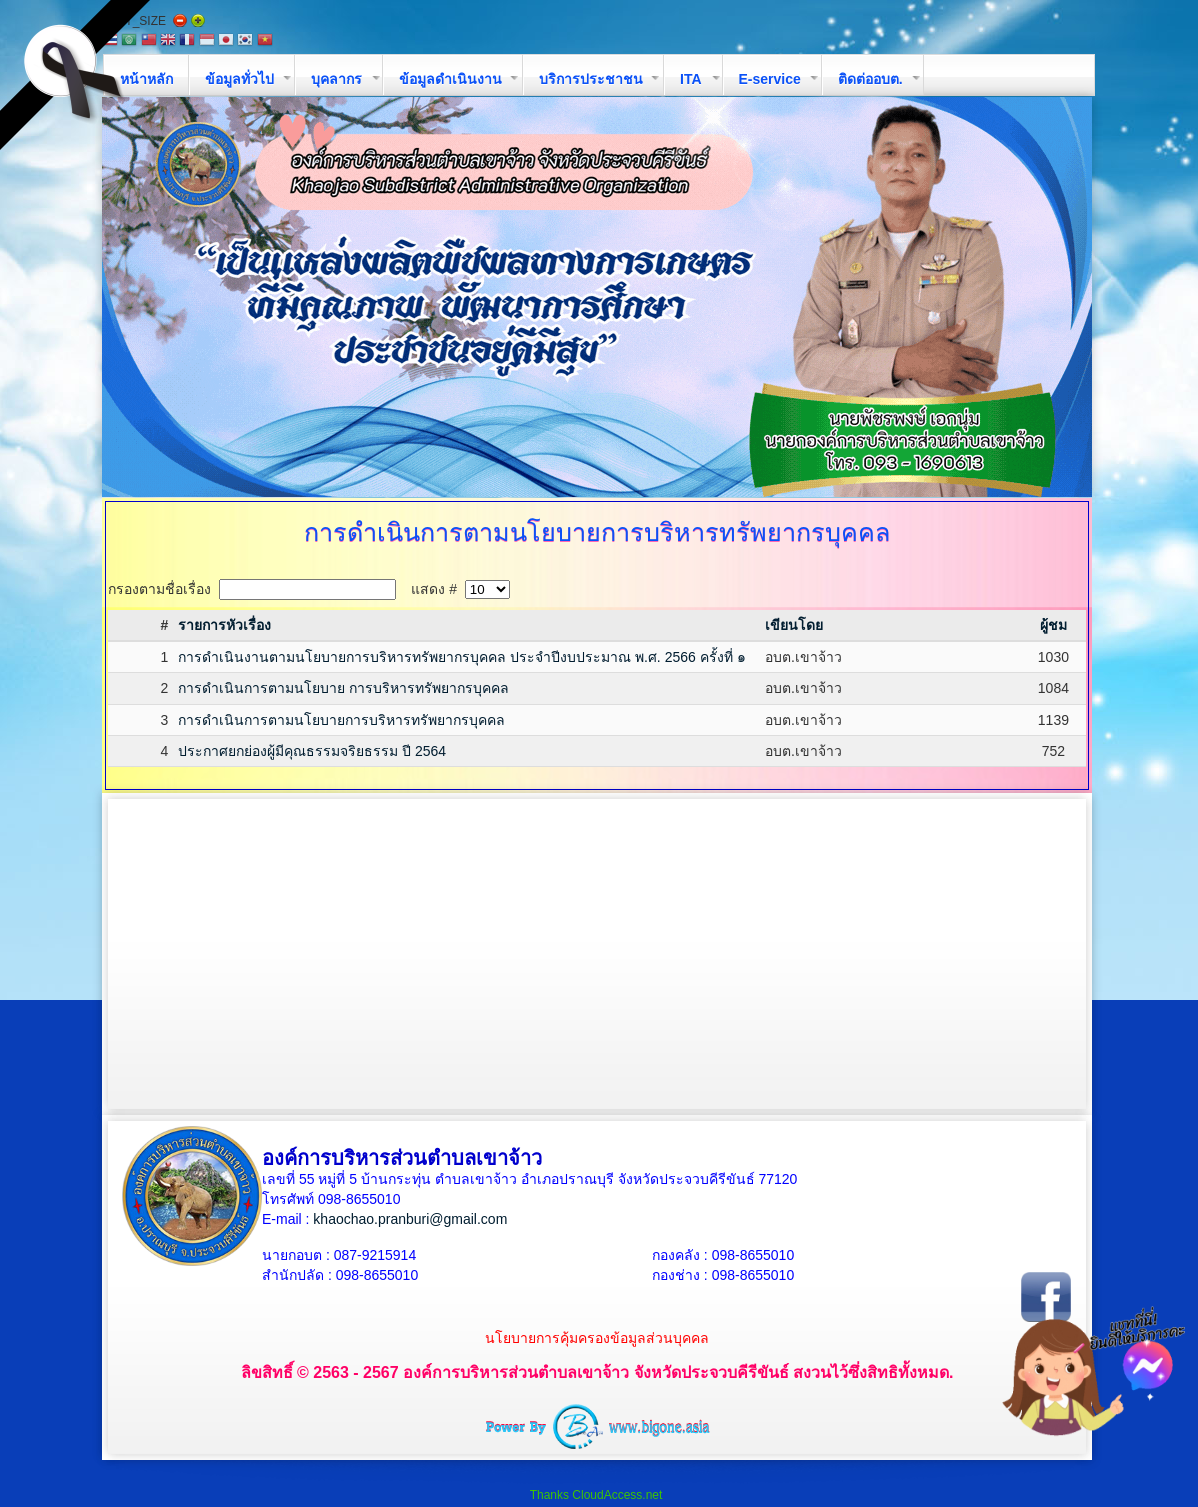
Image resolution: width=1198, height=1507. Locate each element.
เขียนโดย (794, 625)
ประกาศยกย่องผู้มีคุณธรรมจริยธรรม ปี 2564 (312, 751)
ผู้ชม (1053, 625)
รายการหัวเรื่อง (224, 625)
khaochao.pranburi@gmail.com (410, 1219)
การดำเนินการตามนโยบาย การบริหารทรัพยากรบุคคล (343, 688)
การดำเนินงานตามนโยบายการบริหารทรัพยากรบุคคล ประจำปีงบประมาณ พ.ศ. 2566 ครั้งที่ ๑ (461, 657)
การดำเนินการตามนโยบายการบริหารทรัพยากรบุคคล (341, 720)
